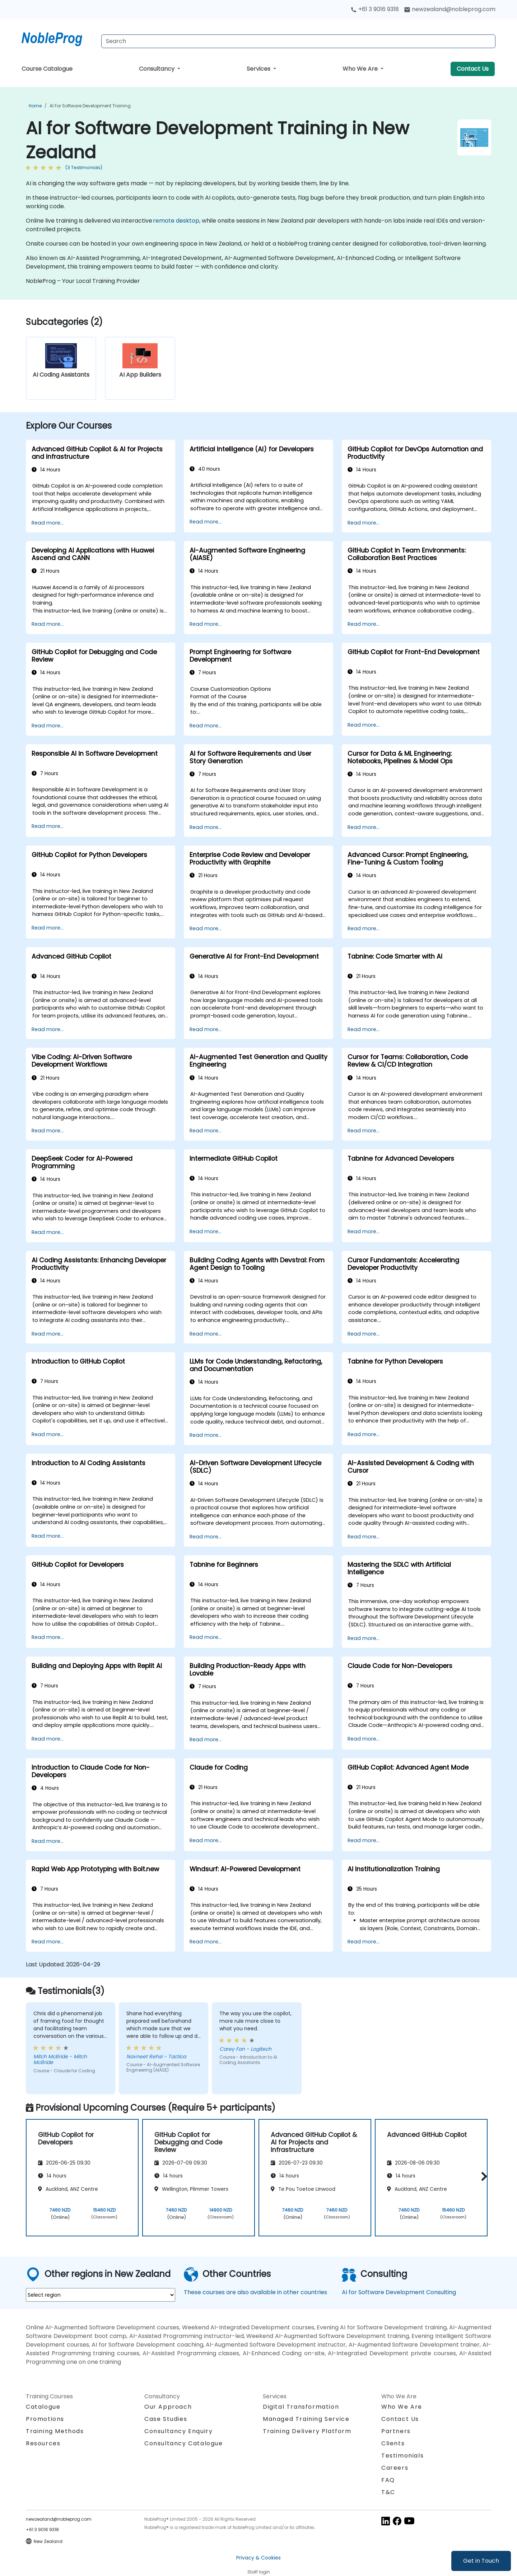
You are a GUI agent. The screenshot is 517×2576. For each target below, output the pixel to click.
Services (259, 69)
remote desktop (176, 220)
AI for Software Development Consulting (399, 2292)
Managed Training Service (306, 2419)
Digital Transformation (301, 2407)
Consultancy (157, 69)
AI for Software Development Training (90, 106)
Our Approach (168, 2407)
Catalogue (43, 2407)
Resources (43, 2443)
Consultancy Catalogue (183, 2443)
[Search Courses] (298, 41)
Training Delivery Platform (307, 2431)
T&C (388, 2492)
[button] (482, 2176)
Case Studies (165, 2419)
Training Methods (55, 2431)
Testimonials (402, 2455)
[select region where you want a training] (100, 2295)
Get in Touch (481, 2561)
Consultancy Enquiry (178, 2431)
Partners (396, 2431)
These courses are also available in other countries (255, 2292)
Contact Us (473, 69)
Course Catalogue (47, 69)
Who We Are (361, 69)
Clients (393, 2443)
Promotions (45, 2419)
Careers (394, 2468)
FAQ (388, 2480)
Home (35, 106)
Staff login (258, 2572)
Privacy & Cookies (258, 2557)
